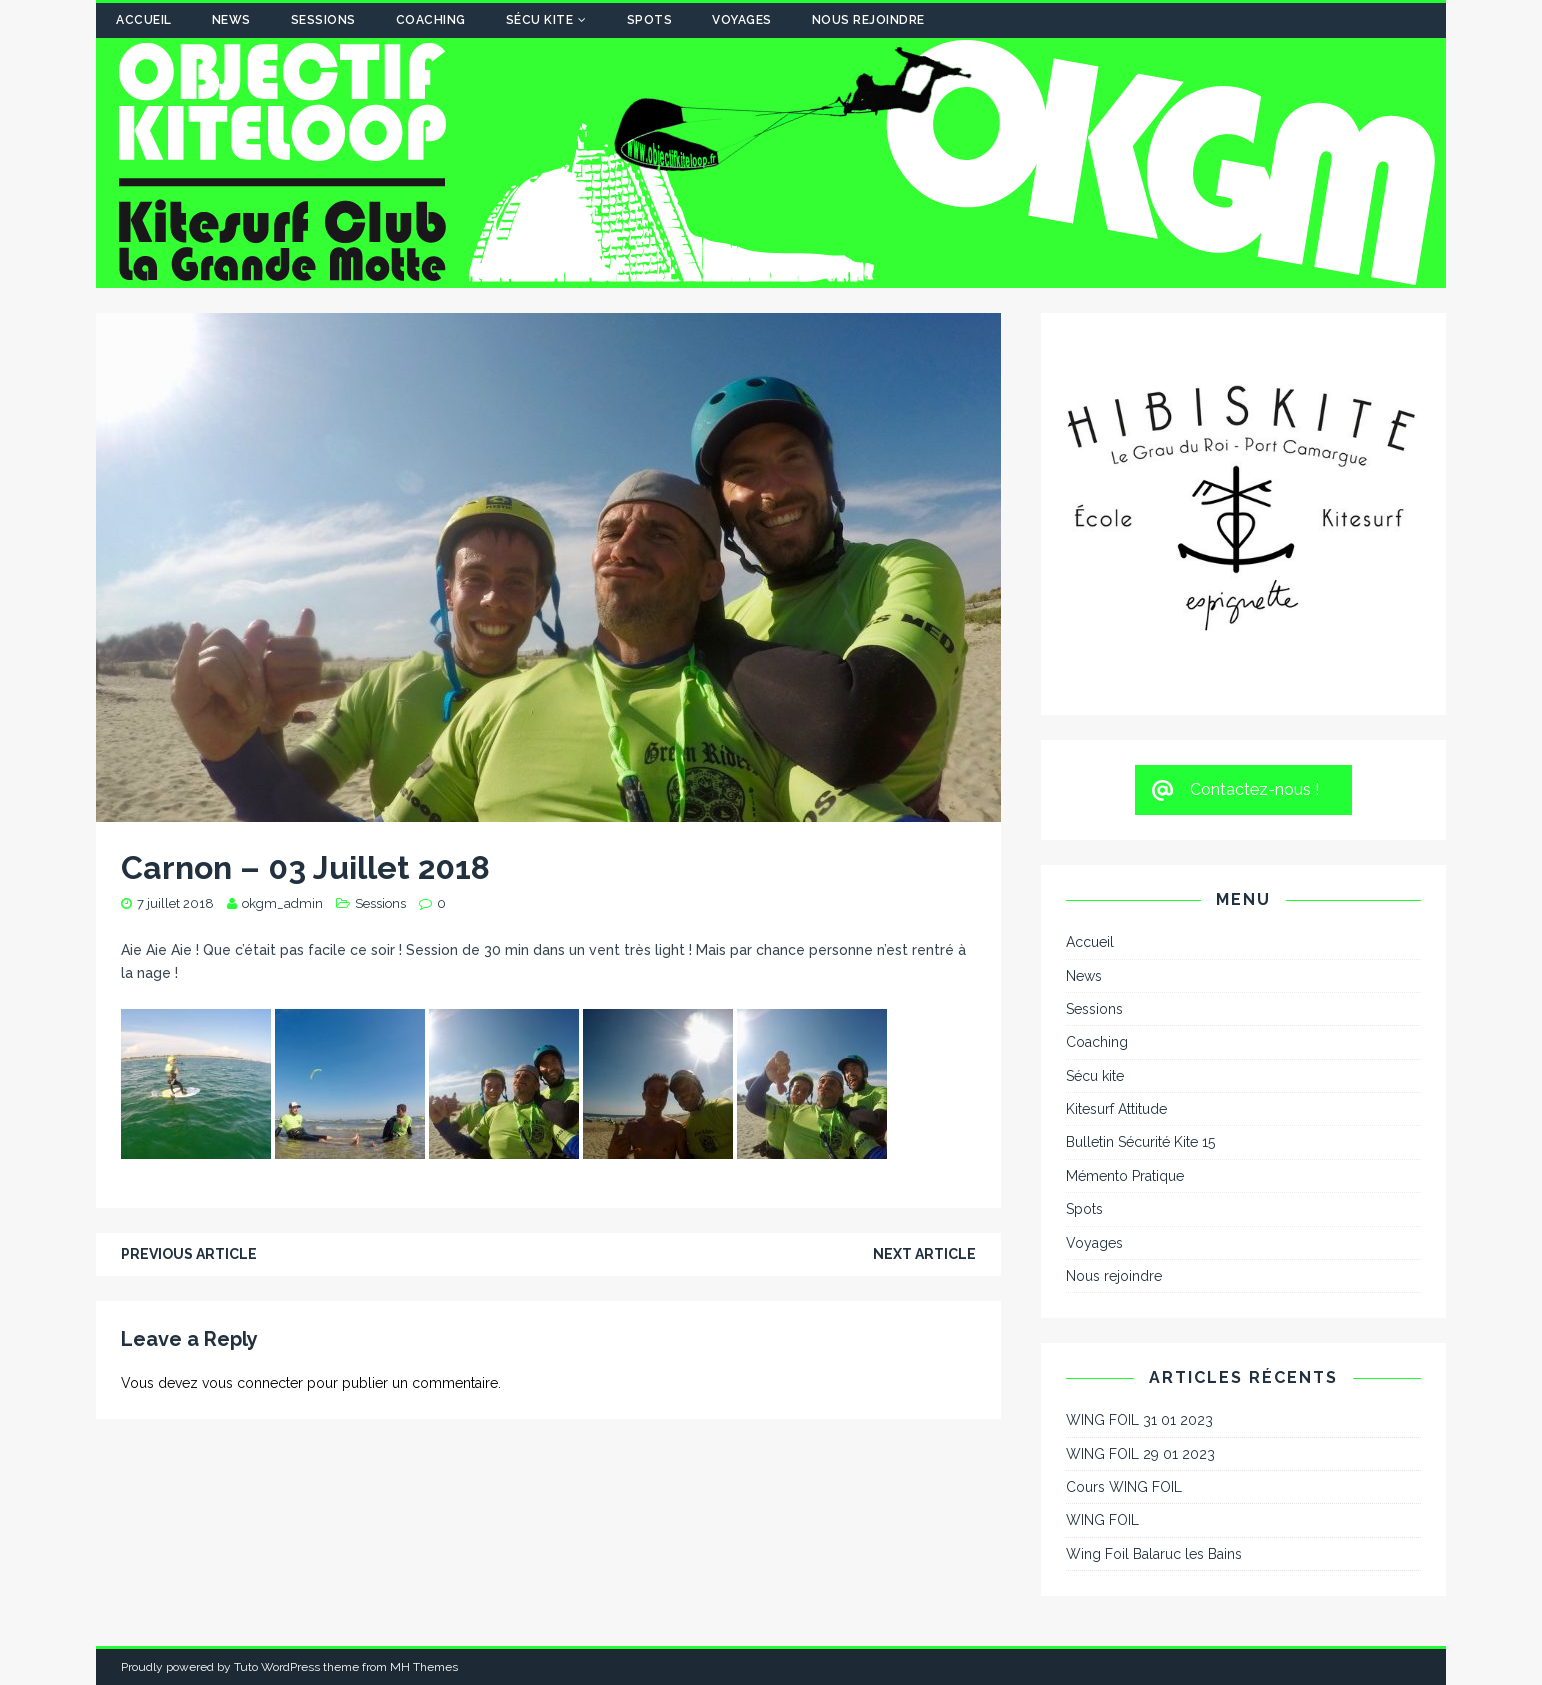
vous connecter (252, 1383)
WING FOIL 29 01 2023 (1140, 1454)
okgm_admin (282, 903)
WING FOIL (1102, 1520)
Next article (924, 1254)
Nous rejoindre (868, 20)
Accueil (144, 20)
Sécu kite (540, 20)
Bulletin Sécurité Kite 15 (1140, 1142)
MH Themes (424, 1667)
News (231, 20)
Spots (650, 20)
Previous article (189, 1254)
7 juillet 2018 (175, 903)
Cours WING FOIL (1124, 1487)
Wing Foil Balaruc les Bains (1154, 1554)
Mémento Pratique (1125, 1176)
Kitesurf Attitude (1116, 1109)
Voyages (742, 20)
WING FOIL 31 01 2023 (1139, 1420)
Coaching (431, 20)
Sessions (323, 20)
